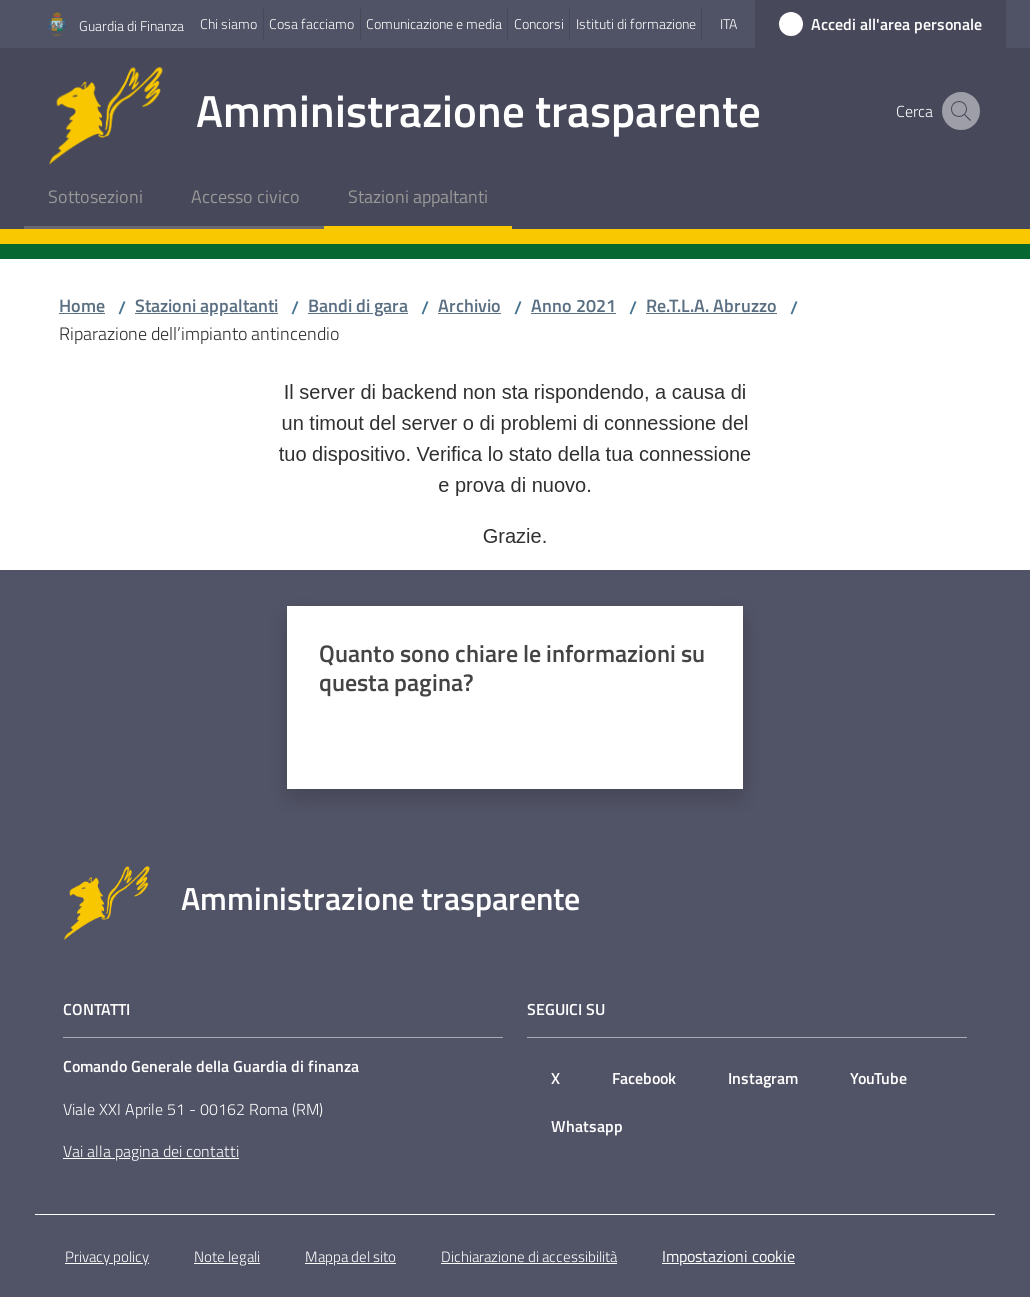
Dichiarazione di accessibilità (529, 1256)
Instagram (763, 1078)
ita (728, 23)
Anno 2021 (573, 305)
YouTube (878, 1078)
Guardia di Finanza (131, 25)
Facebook (644, 1078)
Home (82, 305)
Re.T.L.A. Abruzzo (711, 305)
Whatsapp (587, 1126)
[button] (958, 111)
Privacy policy (107, 1256)
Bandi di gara (358, 305)
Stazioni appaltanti (206, 305)
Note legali (227, 1256)
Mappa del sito (350, 1256)
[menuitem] (95, 198)
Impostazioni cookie (728, 1256)
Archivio (469, 305)
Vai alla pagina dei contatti (151, 1151)
